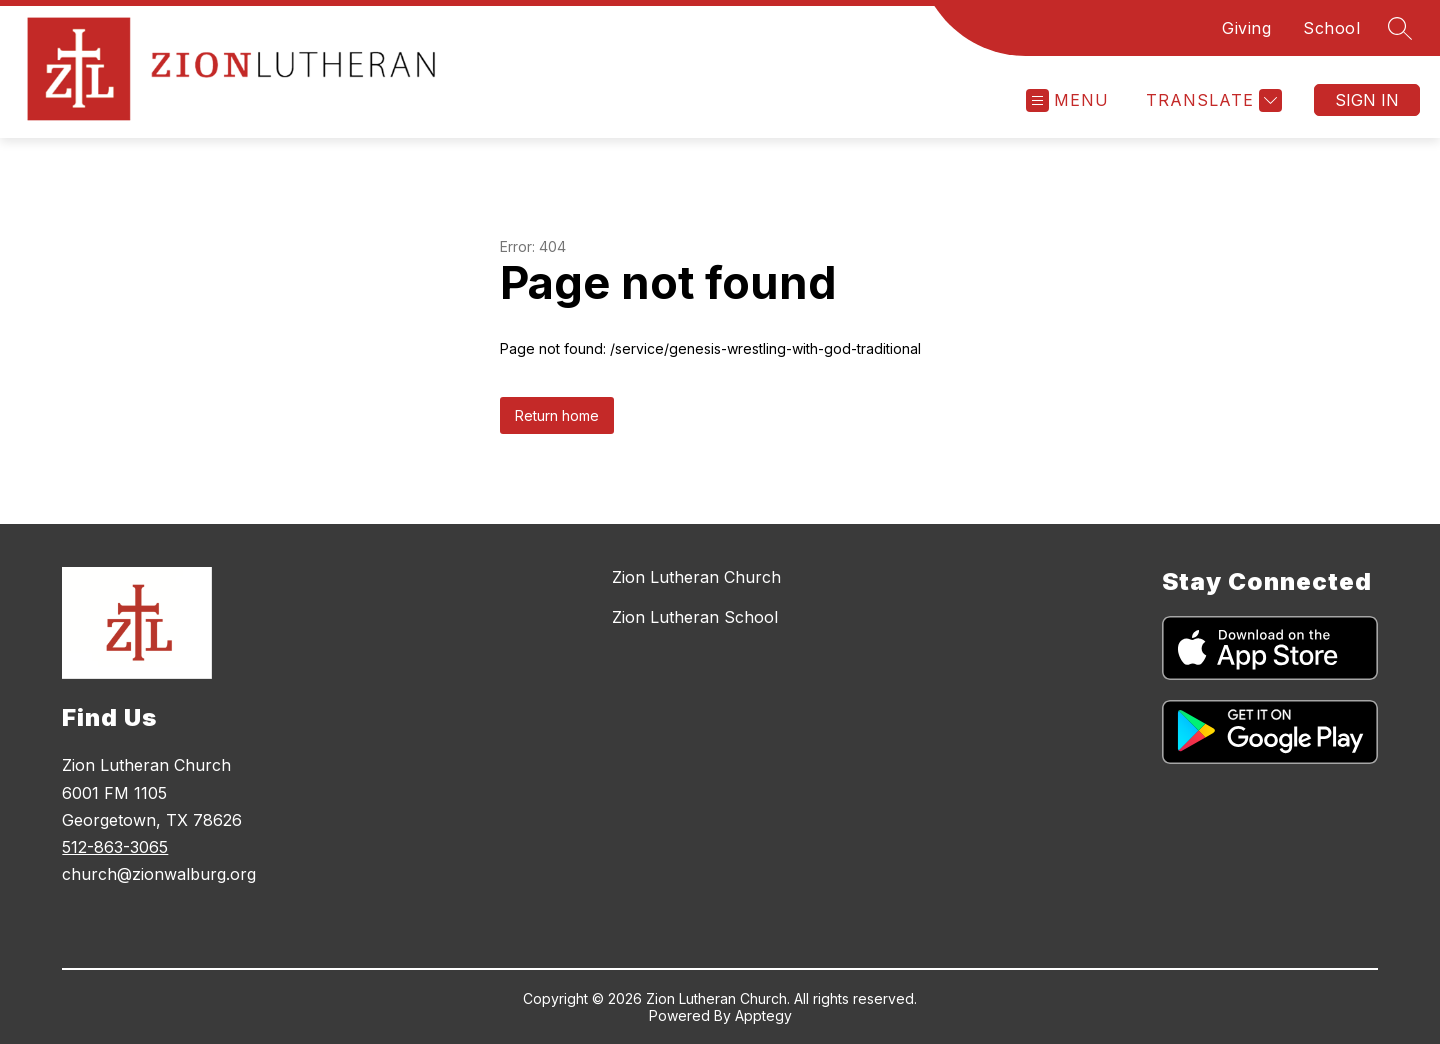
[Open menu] (1067, 100)
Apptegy (763, 1015)
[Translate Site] (1211, 100)
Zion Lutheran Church (696, 577)
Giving (1246, 28)
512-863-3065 (115, 847)
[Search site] (1400, 28)
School (1331, 28)
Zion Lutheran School (695, 617)
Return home (557, 415)
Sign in (1367, 100)
